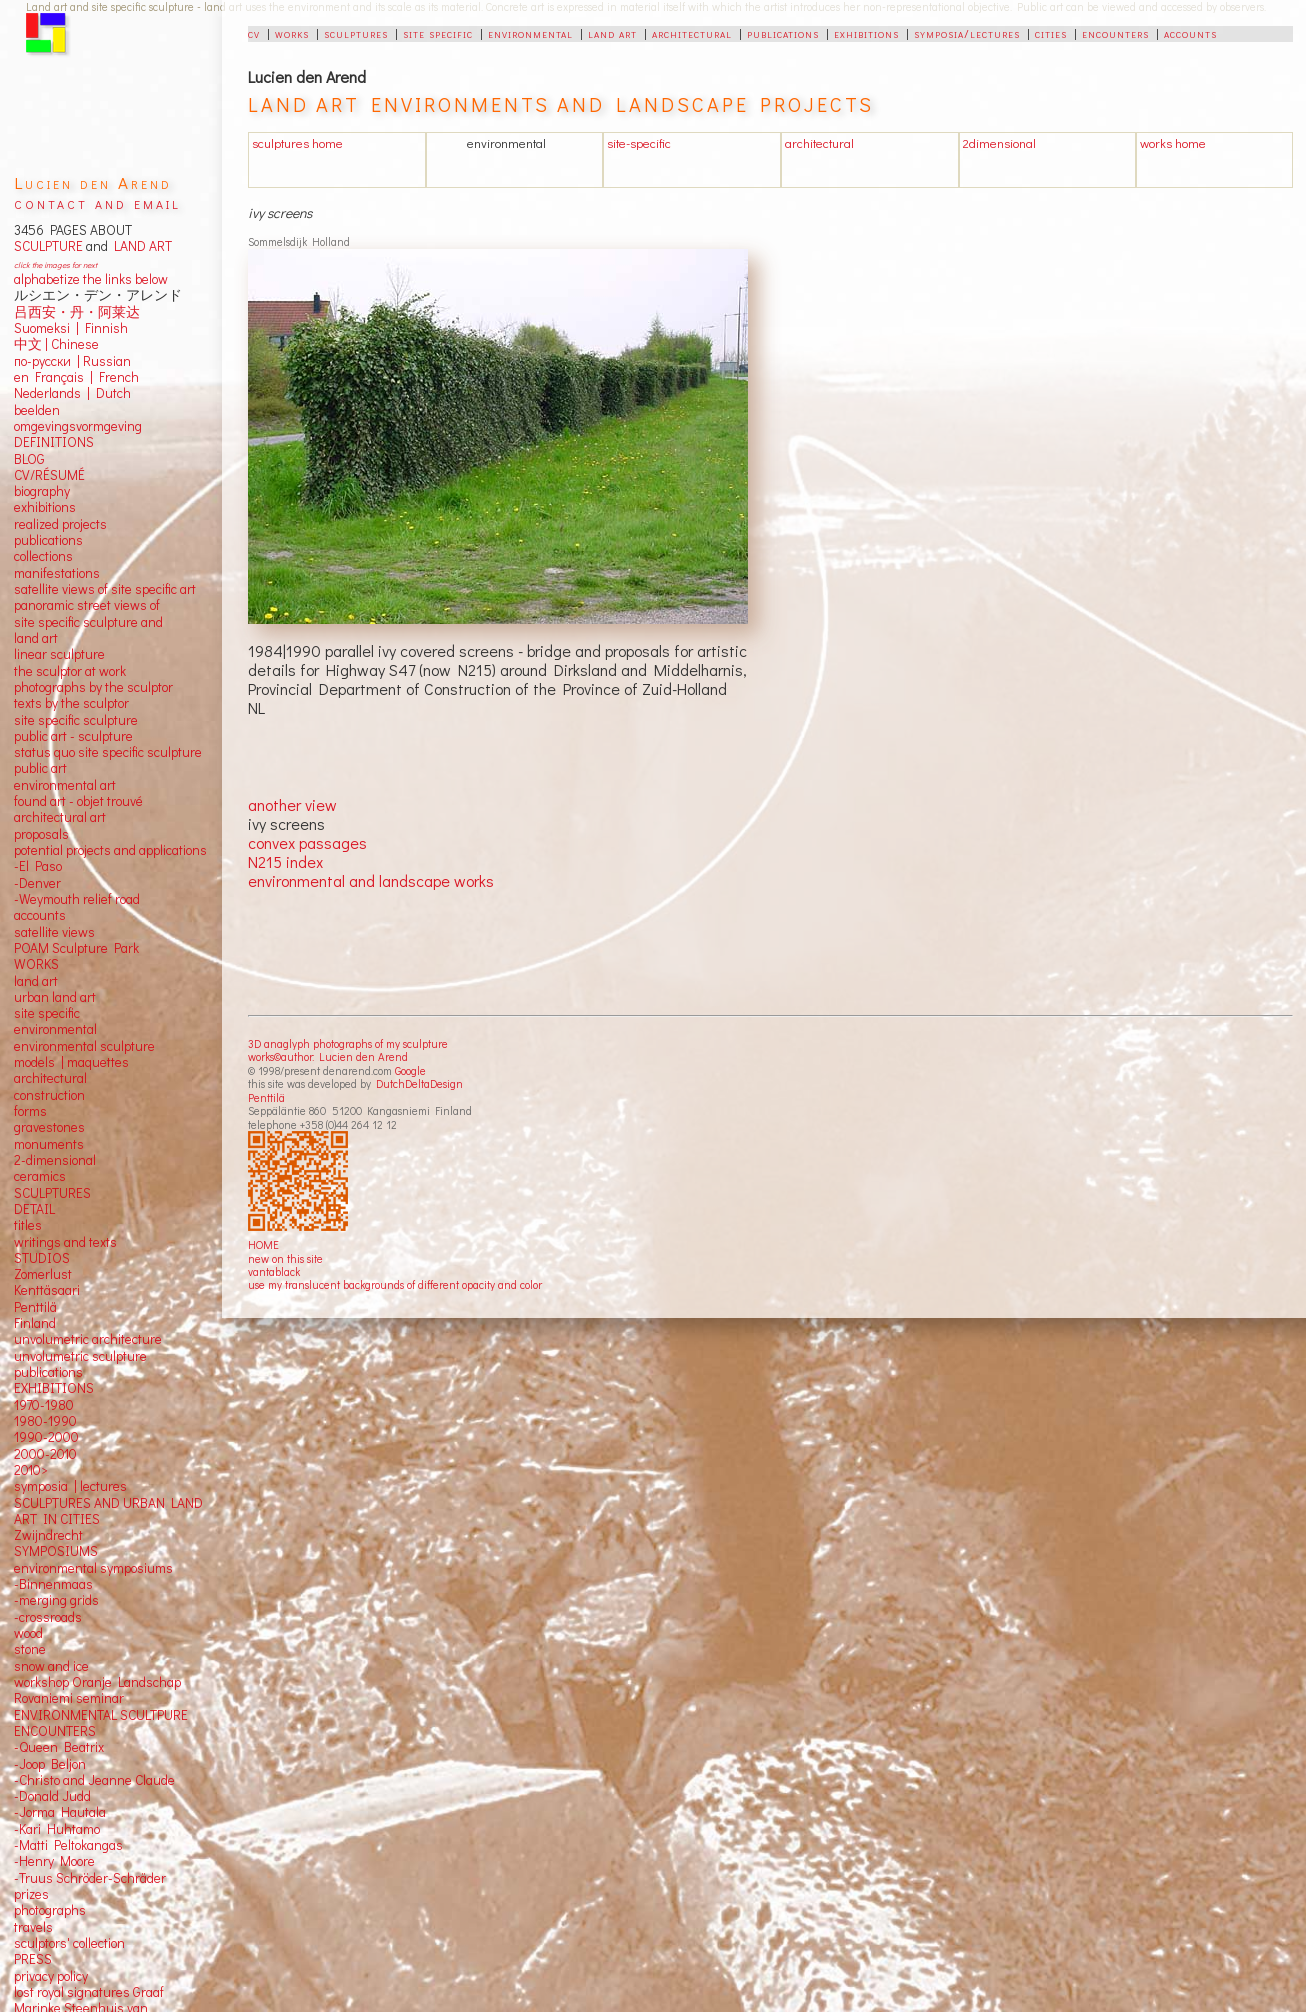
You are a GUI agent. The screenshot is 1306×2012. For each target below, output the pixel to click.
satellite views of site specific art (105, 589)
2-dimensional (55, 1160)
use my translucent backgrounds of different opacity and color (395, 1284)
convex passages (307, 842)
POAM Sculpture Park (76, 948)
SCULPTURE (48, 246)
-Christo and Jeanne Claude (94, 1780)
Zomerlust (43, 1274)
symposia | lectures (70, 1486)
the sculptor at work (70, 671)
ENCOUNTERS (55, 1731)
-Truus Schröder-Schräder (90, 1878)
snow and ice (51, 1666)
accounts (1190, 33)
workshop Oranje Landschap (97, 1682)
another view (292, 804)
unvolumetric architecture (88, 1339)
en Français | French (76, 377)
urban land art (55, 997)
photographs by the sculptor (93, 687)
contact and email (97, 202)
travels (33, 1927)
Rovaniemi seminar (69, 1698)
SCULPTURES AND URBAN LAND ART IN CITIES (108, 1511)
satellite (36, 932)
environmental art (65, 785)
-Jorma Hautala (60, 1812)
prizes (31, 1894)
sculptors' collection (69, 1943)
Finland (35, 1323)
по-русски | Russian (72, 361)
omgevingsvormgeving (78, 426)
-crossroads (48, 1617)
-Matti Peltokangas (68, 1845)
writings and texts (65, 1242)
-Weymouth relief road (77, 899)
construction (49, 1095)
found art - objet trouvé (78, 801)
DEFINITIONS (54, 442)
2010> (31, 1470)
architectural (692, 33)
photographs (50, 1910)
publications (783, 33)
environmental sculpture (84, 1046)
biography (42, 491)
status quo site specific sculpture (108, 752)
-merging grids (56, 1600)
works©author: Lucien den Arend (328, 1056)
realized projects (60, 524)
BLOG (29, 459)
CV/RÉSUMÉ (49, 475)
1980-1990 (45, 1421)
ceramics (40, 1176)
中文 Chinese (56, 344)
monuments (49, 1144)
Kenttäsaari (47, 1290)
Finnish (103, 328)
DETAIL (34, 1209)
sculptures (356, 33)
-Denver (37, 883)
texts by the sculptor (71, 703)
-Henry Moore (54, 1861)
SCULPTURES (52, 1193)
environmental (530, 33)
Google (410, 1070)
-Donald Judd (52, 1796)
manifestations (57, 573)
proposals (41, 834)
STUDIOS (42, 1258)
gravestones (49, 1127)
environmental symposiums (93, 1568)
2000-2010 (45, 1454)
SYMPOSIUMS (56, 1551)
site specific (438, 33)
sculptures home (297, 143)
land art (612, 33)
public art (40, 768)
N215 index (285, 861)
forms (30, 1111)
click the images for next (55, 264)
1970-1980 (44, 1405)
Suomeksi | (46, 328)
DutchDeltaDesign (419, 1083)
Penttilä (266, 1097)
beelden (37, 410)
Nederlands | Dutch (72, 393)
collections (43, 556)
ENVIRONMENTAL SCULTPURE (101, 1715)
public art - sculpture (73, 736)
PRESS (33, 1959)
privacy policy (51, 1976)
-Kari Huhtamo (57, 1829)
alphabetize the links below (91, 279)
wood (28, 1633)
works (292, 33)
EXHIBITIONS (54, 1388)
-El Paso (38, 866)
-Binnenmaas (53, 1584)
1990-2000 (46, 1437)
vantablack (274, 1271)
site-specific (639, 143)
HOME (263, 1244)
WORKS (36, 964)
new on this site (285, 1258)
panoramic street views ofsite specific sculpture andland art (88, 621)
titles (28, 1225)
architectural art (60, 817)
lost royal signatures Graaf (89, 1992)
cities (1051, 33)
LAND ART (140, 246)
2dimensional (999, 143)
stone (30, 1649)
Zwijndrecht (48, 1535)
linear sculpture (59, 654)
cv (254, 33)
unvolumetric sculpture (80, 1356)
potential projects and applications (110, 850)
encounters (1115, 33)
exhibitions (866, 33)
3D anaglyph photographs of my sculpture (348, 1043)
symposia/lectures (967, 33)
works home (1173, 143)
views (78, 932)
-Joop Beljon (50, 1764)
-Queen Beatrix (59, 1747)
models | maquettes (71, 1062)
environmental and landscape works (371, 880)
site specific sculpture (76, 720)
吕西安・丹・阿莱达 (77, 312)
